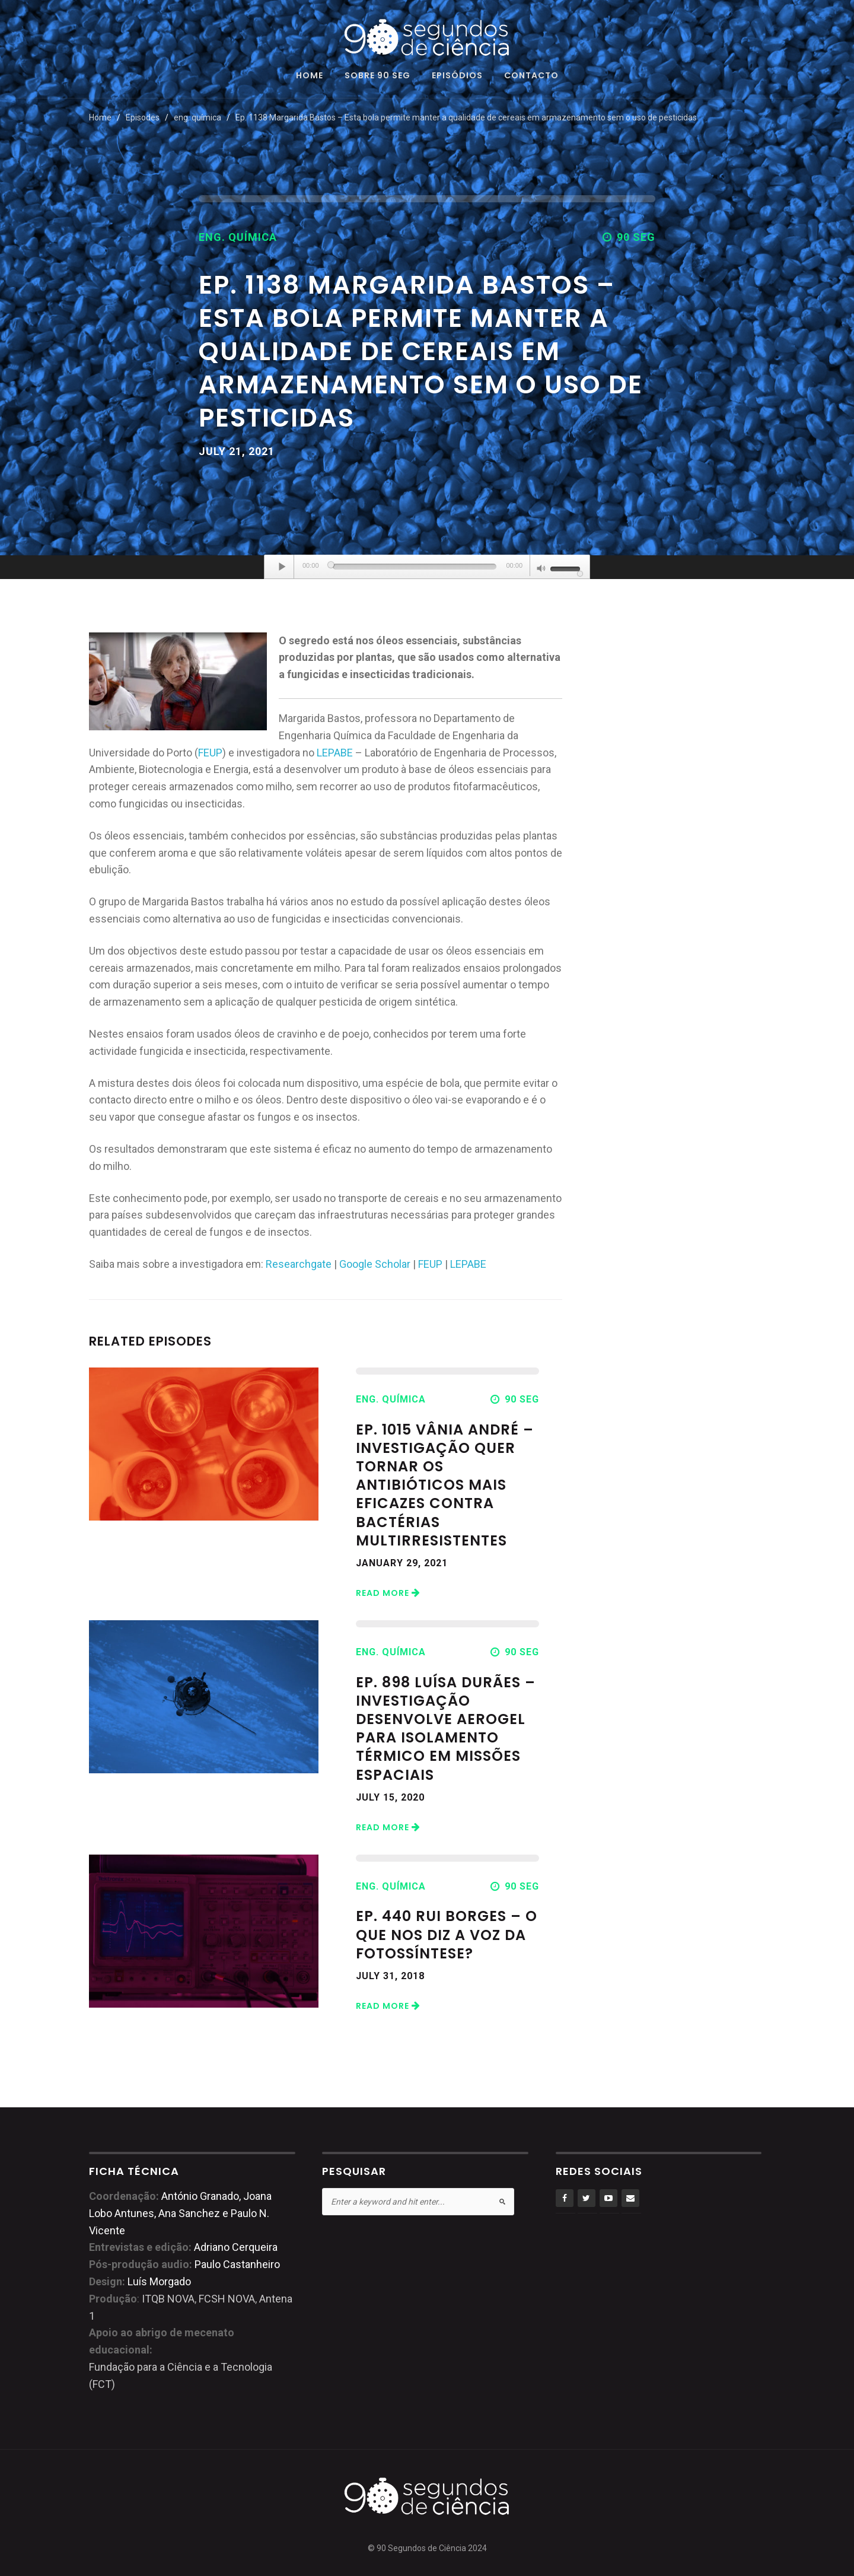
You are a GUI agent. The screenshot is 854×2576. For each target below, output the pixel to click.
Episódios (457, 76)
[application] (427, 567)
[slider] (415, 567)
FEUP (210, 752)
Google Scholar (374, 1264)
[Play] (282, 566)
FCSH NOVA (227, 2298)
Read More (388, 1593)
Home (309, 76)
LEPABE (335, 752)
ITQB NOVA (168, 2298)
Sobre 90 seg (377, 76)
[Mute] (541, 569)
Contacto (531, 76)
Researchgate (299, 1264)
